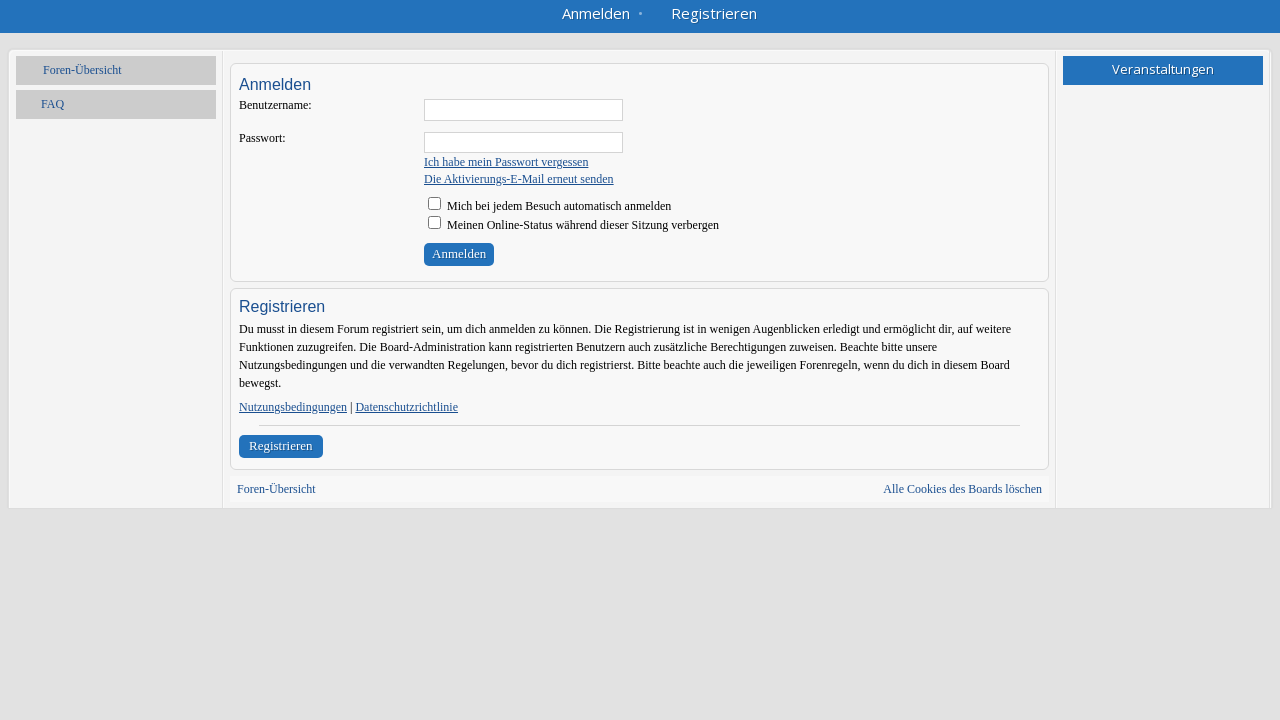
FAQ (52, 104)
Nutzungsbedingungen (293, 407)
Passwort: (262, 138)
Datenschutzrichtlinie (406, 407)
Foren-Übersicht (82, 70)
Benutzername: (275, 105)
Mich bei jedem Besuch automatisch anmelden (549, 206)
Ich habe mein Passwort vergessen (506, 162)
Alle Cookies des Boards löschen (962, 489)
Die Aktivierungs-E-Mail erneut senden (519, 179)
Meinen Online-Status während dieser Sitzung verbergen (573, 225)
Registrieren (281, 445)
